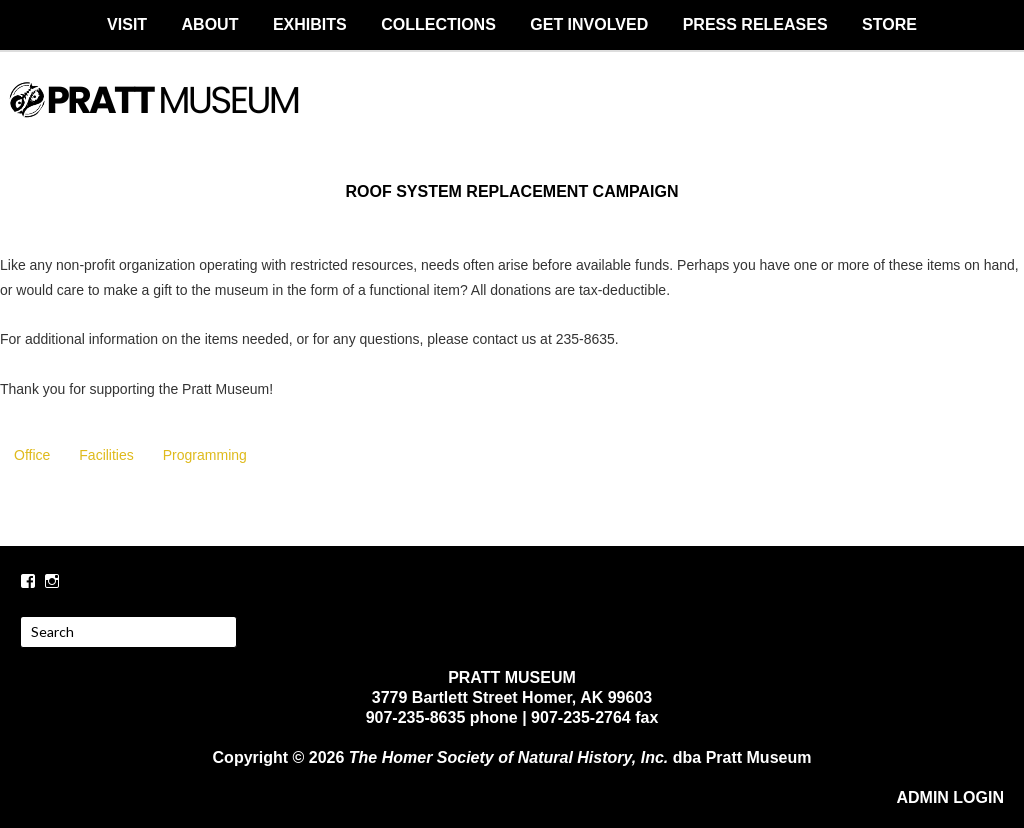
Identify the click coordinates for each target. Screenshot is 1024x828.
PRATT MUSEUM (512, 117)
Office (32, 455)
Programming (205, 455)
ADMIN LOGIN (950, 797)
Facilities (106, 455)
